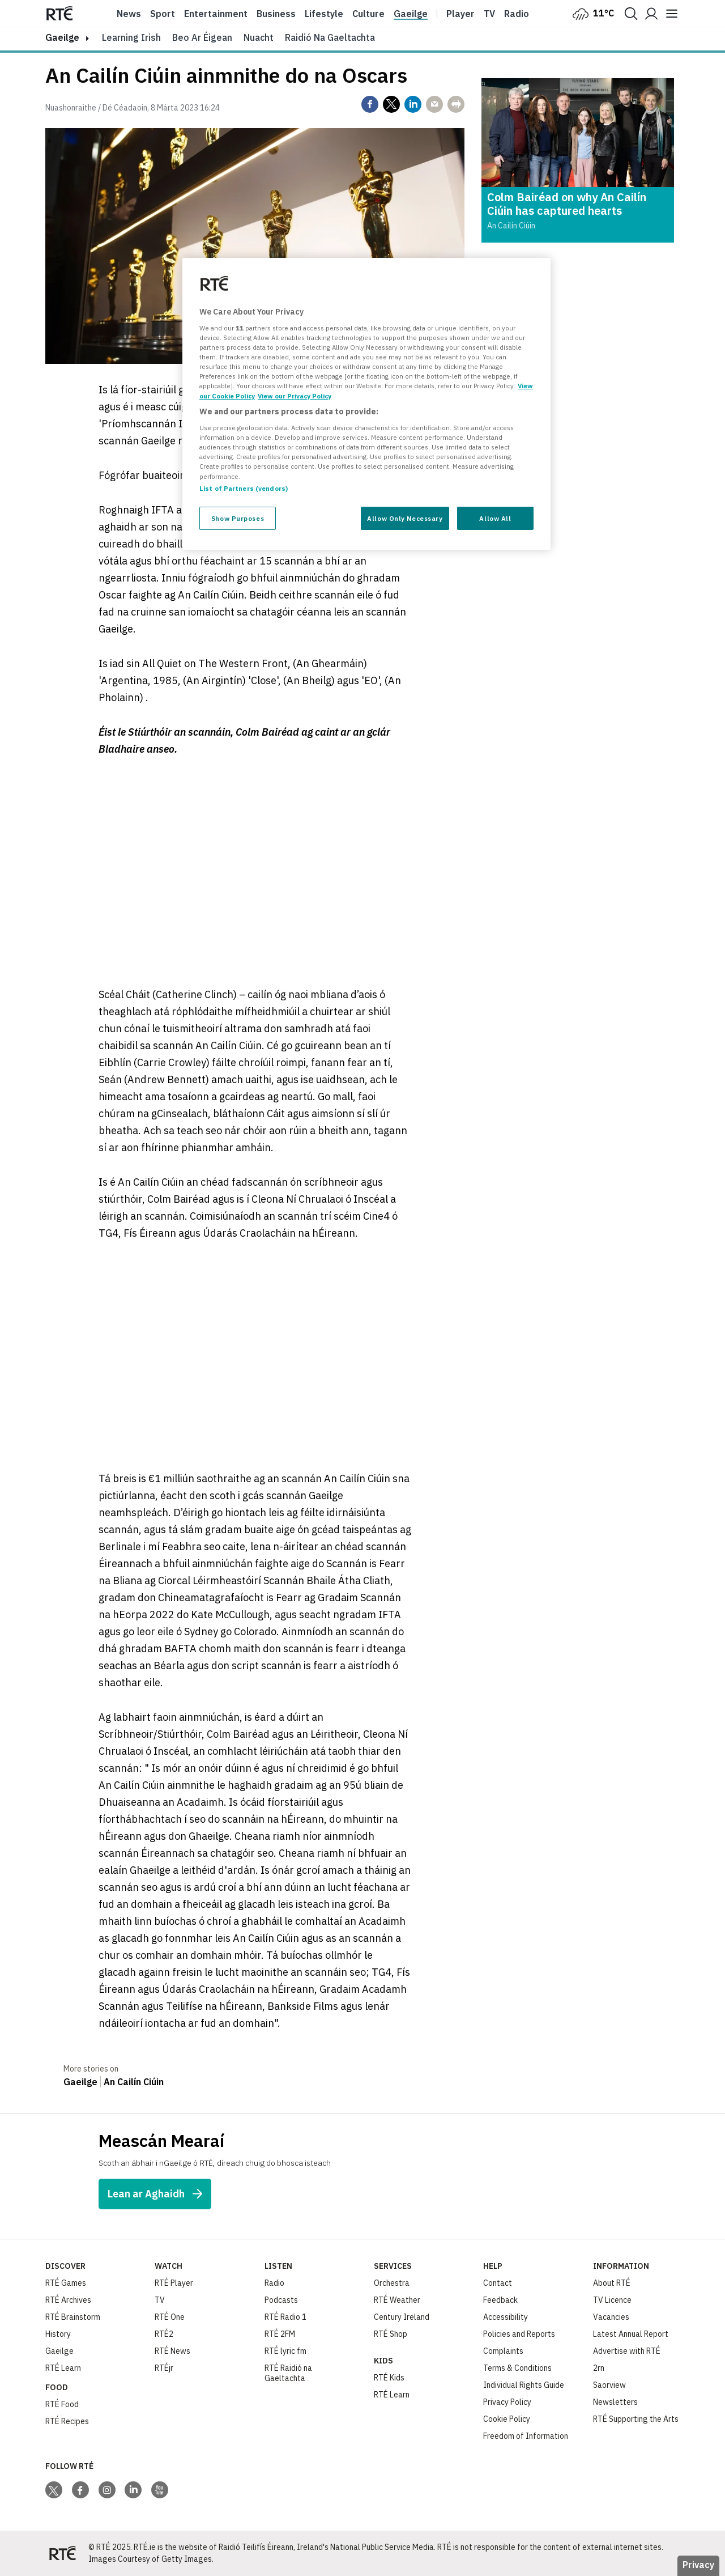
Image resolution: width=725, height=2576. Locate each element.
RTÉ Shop (390, 2334)
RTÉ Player (174, 2283)
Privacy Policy (507, 2402)
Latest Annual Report (630, 2334)
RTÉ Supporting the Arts (636, 2419)
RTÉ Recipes (67, 2421)
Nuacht (259, 37)
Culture (368, 13)
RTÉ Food (62, 2404)
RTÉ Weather (397, 2300)
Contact (497, 2283)
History (58, 2334)
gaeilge (62, 37)
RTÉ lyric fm (285, 2351)
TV (160, 2300)
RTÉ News (172, 2351)
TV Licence (612, 2300)
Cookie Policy (506, 2419)
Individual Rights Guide (523, 2385)
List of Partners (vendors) (243, 488)
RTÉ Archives (68, 2300)
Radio (516, 13)
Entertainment (216, 13)
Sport (162, 13)
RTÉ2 (164, 2334)
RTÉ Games (65, 2283)
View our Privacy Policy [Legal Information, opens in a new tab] (294, 396)
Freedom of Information (525, 2436)
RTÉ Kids (389, 2378)
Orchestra (392, 2283)
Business (276, 13)
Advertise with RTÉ (626, 2351)
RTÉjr (164, 2368)
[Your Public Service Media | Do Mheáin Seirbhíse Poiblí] (62, 2553)
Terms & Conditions (517, 2368)
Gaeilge (411, 13)
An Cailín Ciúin (134, 2081)
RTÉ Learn (63, 2368)
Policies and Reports (519, 2334)
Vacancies (611, 2317)
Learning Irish (131, 37)
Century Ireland (401, 2317)
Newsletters (615, 2402)
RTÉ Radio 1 (285, 2317)
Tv (489, 13)
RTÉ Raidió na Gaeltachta (288, 2373)
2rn (598, 2368)
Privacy (698, 2564)
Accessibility (505, 2317)
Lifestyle (324, 13)
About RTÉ (611, 2283)
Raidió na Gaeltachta (330, 37)
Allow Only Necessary (404, 518)
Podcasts (281, 2300)
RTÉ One (170, 2317)
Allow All (495, 518)
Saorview (609, 2385)
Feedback (500, 2300)
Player (460, 13)
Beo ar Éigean (202, 37)
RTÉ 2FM (280, 2334)
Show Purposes (237, 518)
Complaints (503, 2351)
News (129, 13)
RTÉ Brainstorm (72, 2317)
